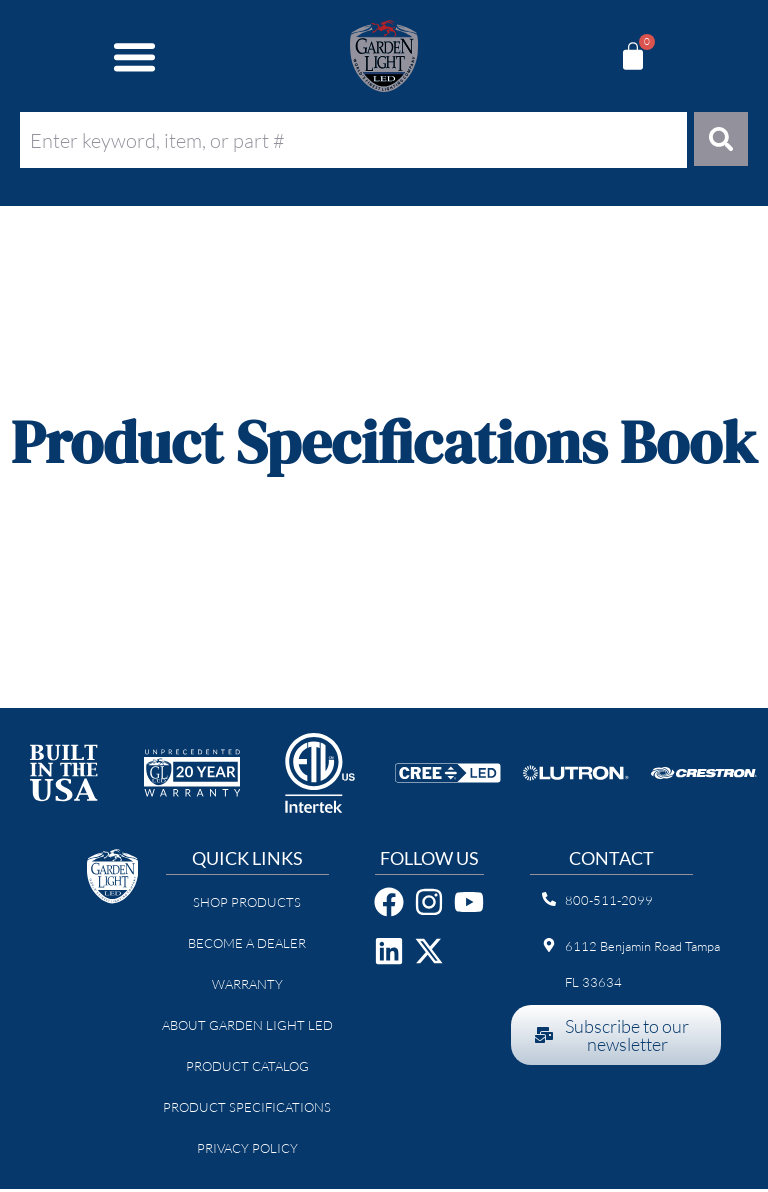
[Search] (719, 140)
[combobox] (351, 140)
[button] (135, 56)
